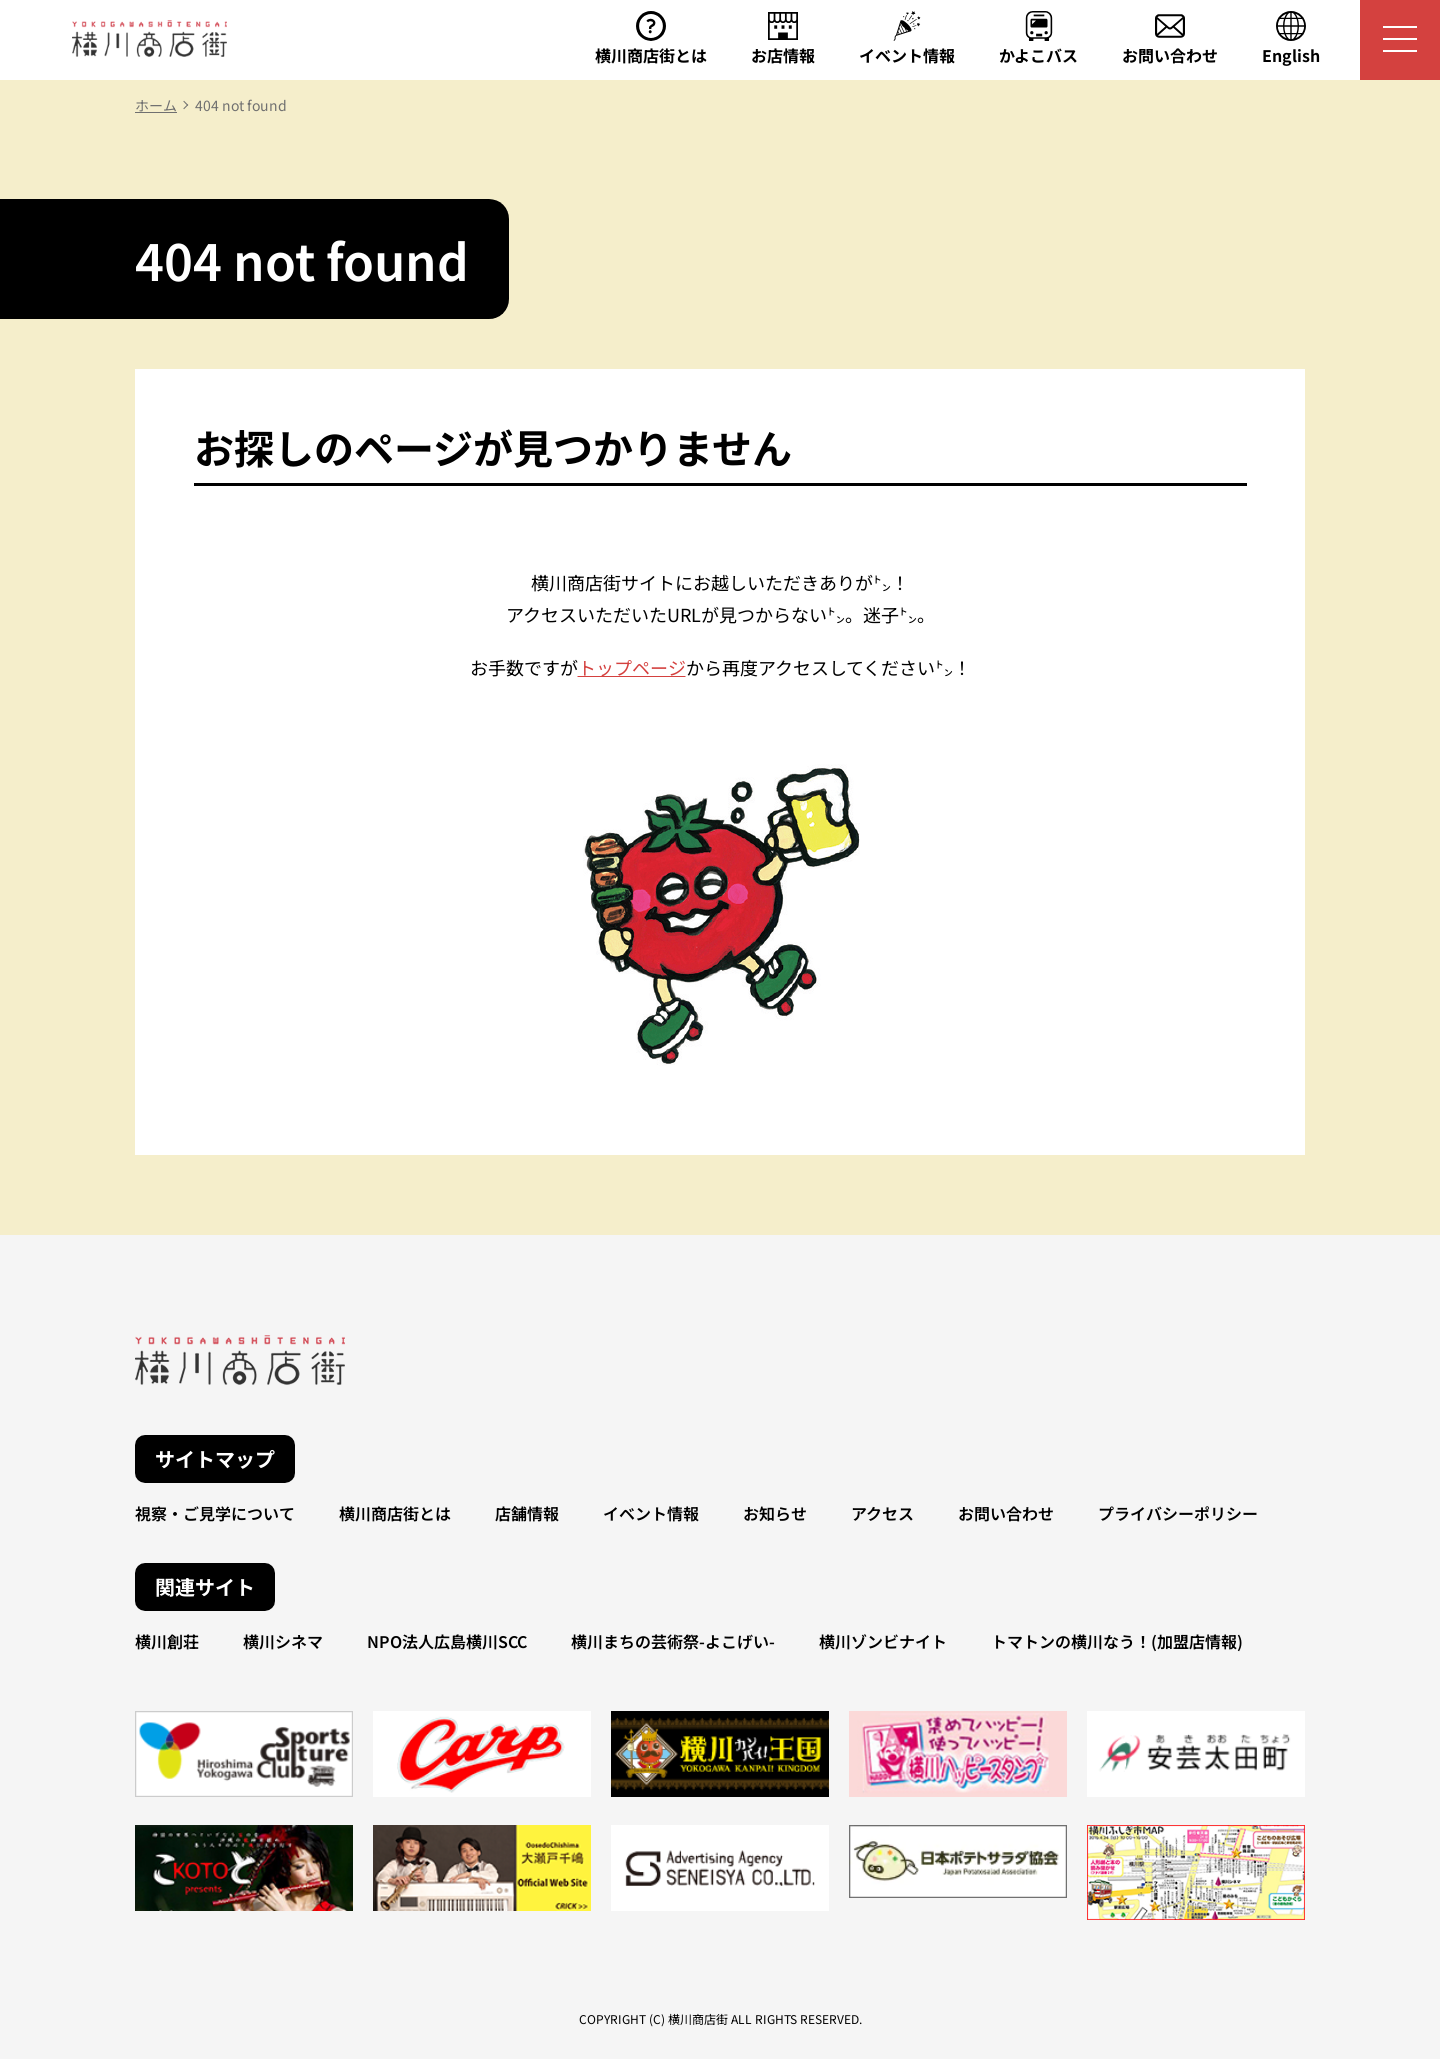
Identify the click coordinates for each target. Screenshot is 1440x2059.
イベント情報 (651, 1513)
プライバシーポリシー (1178, 1513)
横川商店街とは (395, 1513)
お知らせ (775, 1513)
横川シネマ (283, 1641)
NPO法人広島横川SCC (447, 1641)
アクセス (882, 1513)
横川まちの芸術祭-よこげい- (673, 1641)
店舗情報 (527, 1513)
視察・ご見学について (215, 1513)
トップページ (632, 667)
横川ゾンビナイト (883, 1641)
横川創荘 (167, 1641)
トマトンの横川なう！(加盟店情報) (1117, 1641)
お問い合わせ (1006, 1513)
